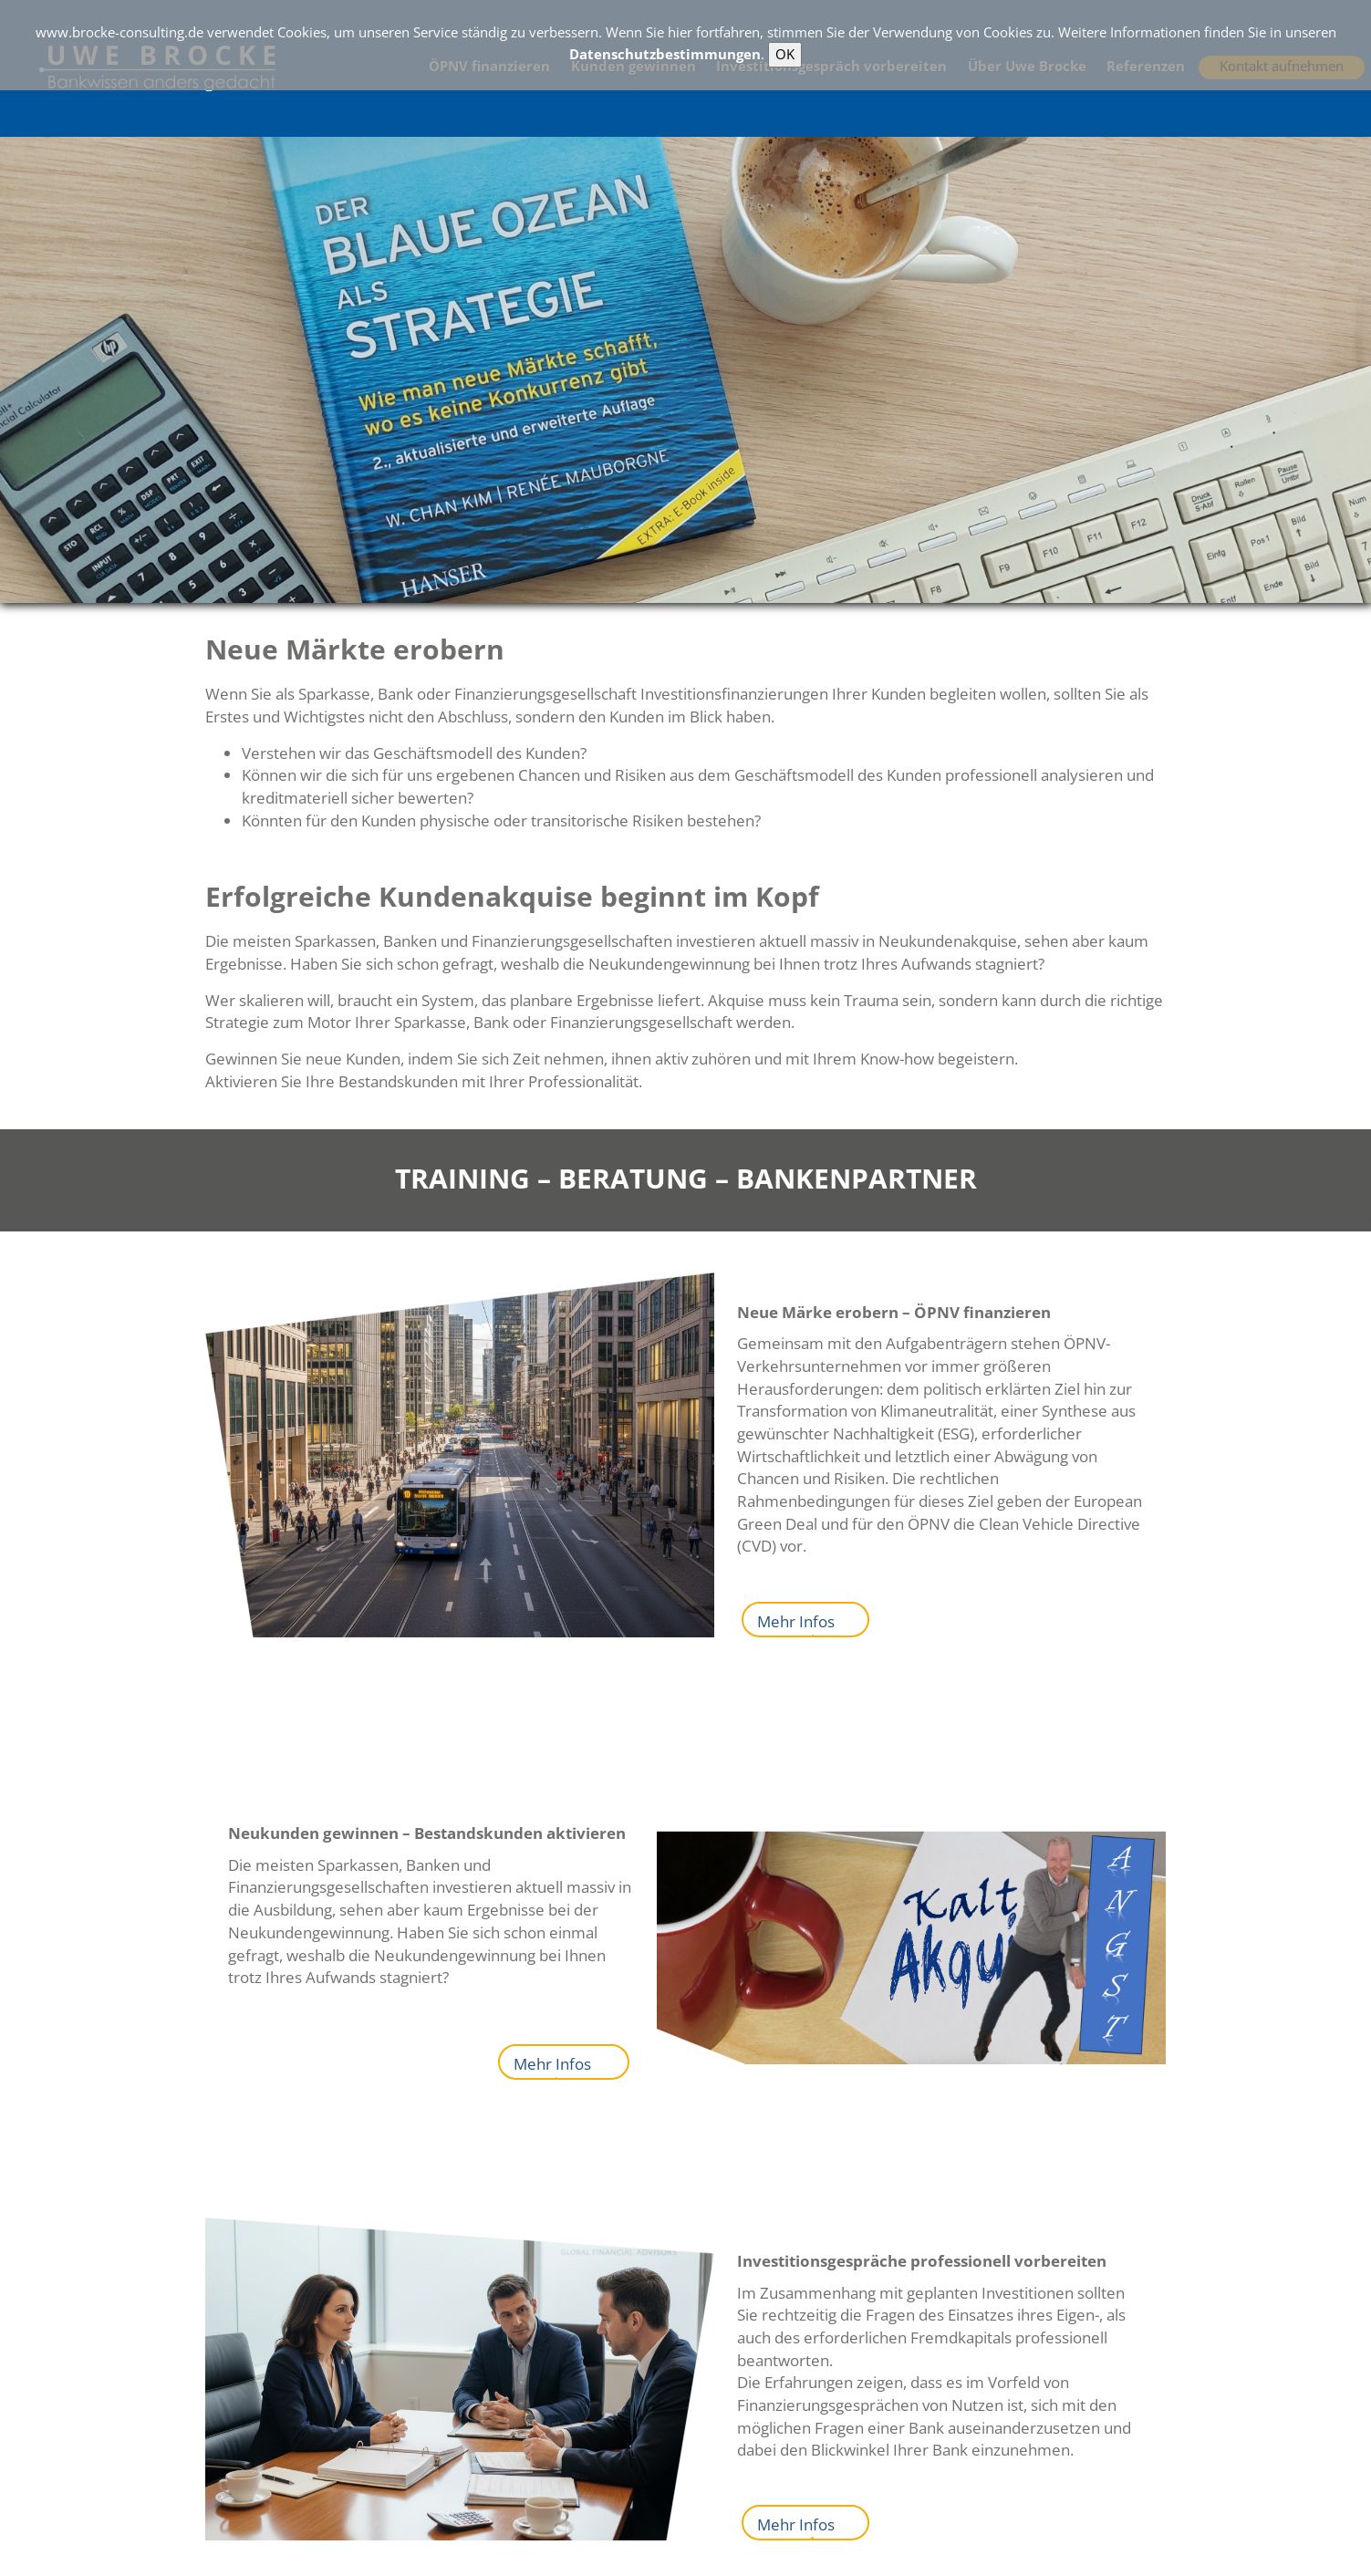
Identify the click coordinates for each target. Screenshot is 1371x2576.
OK (785, 54)
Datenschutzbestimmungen (665, 54)
